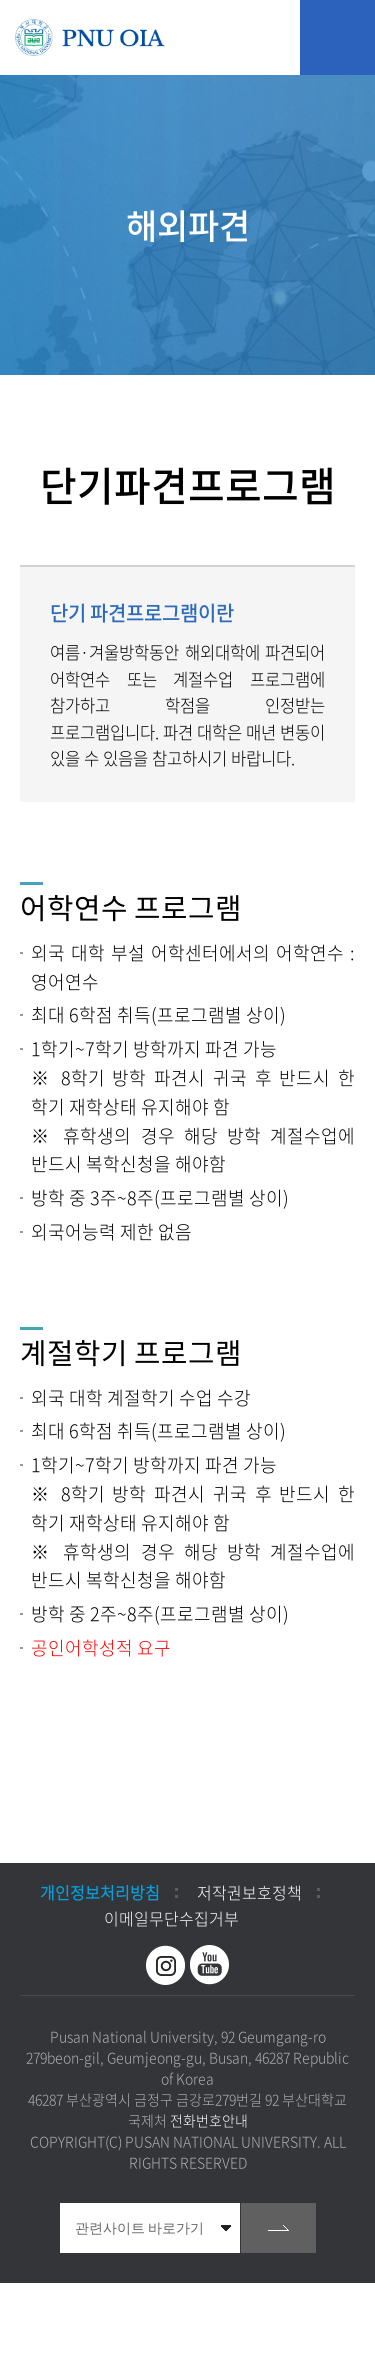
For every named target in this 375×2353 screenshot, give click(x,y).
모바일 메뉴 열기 (337, 37)
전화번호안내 (209, 2120)
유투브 (210, 1965)
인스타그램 (166, 1965)
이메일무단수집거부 (171, 1918)
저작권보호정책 (249, 1892)
